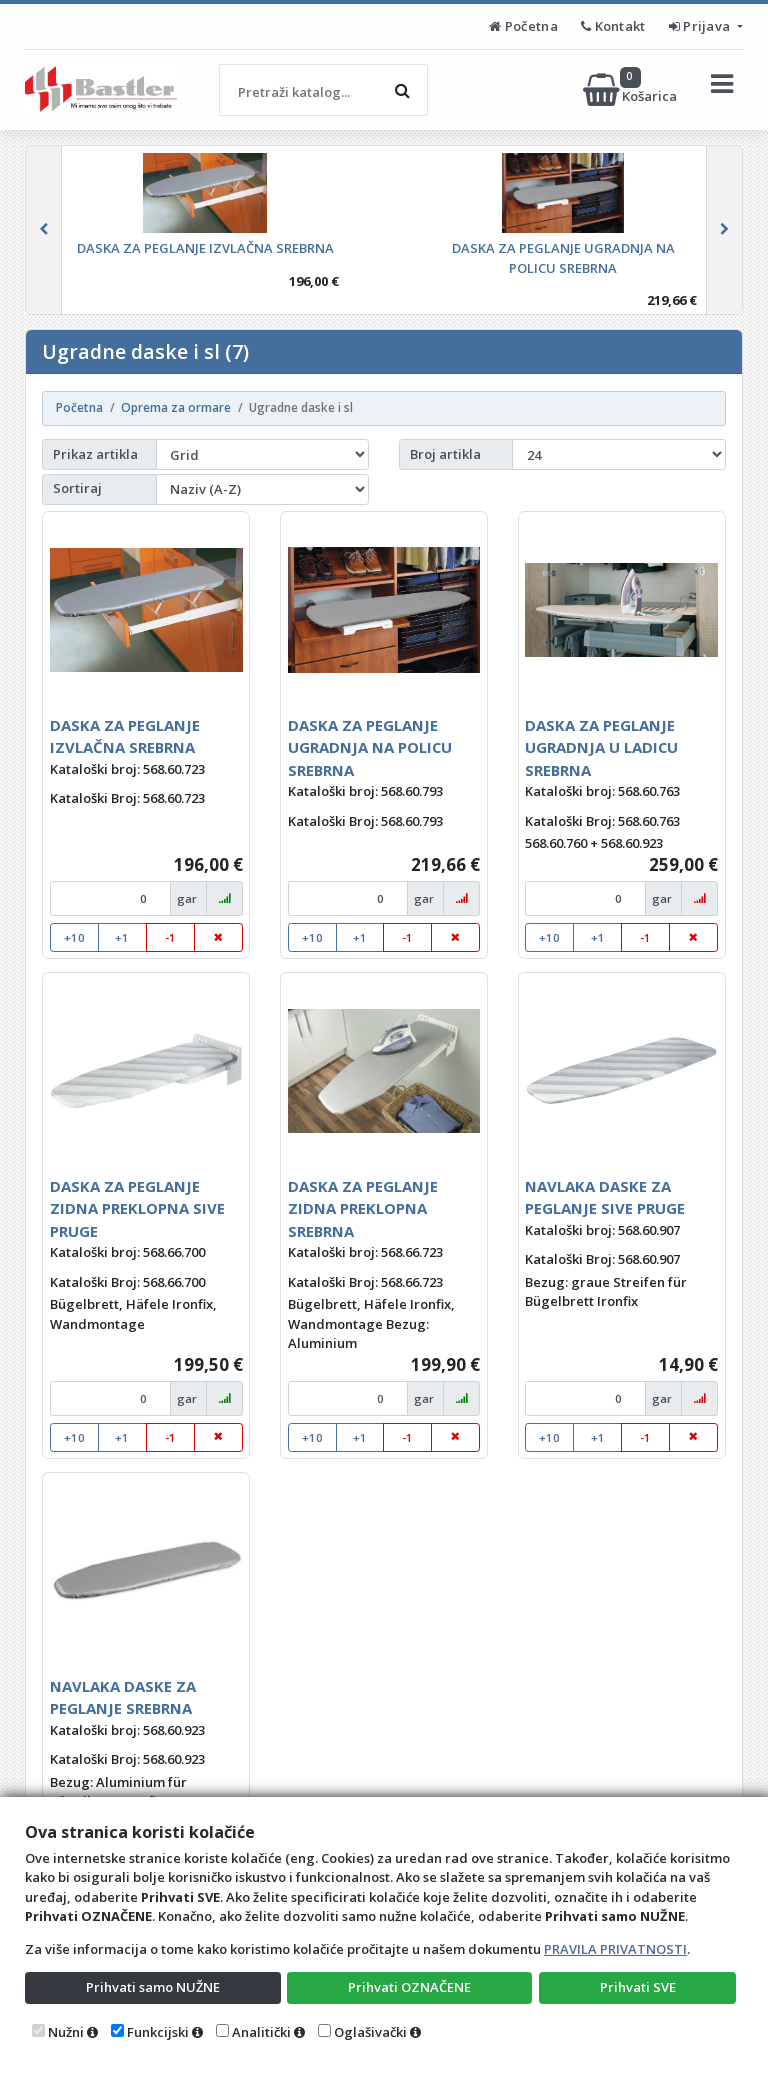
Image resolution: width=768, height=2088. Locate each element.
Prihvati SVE (638, 1987)
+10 (74, 937)
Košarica (631, 90)
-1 (170, 937)
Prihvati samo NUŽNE (153, 1987)
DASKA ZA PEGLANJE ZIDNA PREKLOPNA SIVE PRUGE (137, 1208)
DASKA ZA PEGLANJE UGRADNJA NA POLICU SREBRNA (370, 747)
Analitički (261, 2032)
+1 (122, 937)
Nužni (66, 2032)
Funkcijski (158, 2032)
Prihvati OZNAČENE (409, 1987)
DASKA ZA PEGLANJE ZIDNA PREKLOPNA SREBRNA (363, 1208)
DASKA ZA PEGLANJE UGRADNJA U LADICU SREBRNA (601, 747)
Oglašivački (370, 2032)
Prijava (701, 26)
